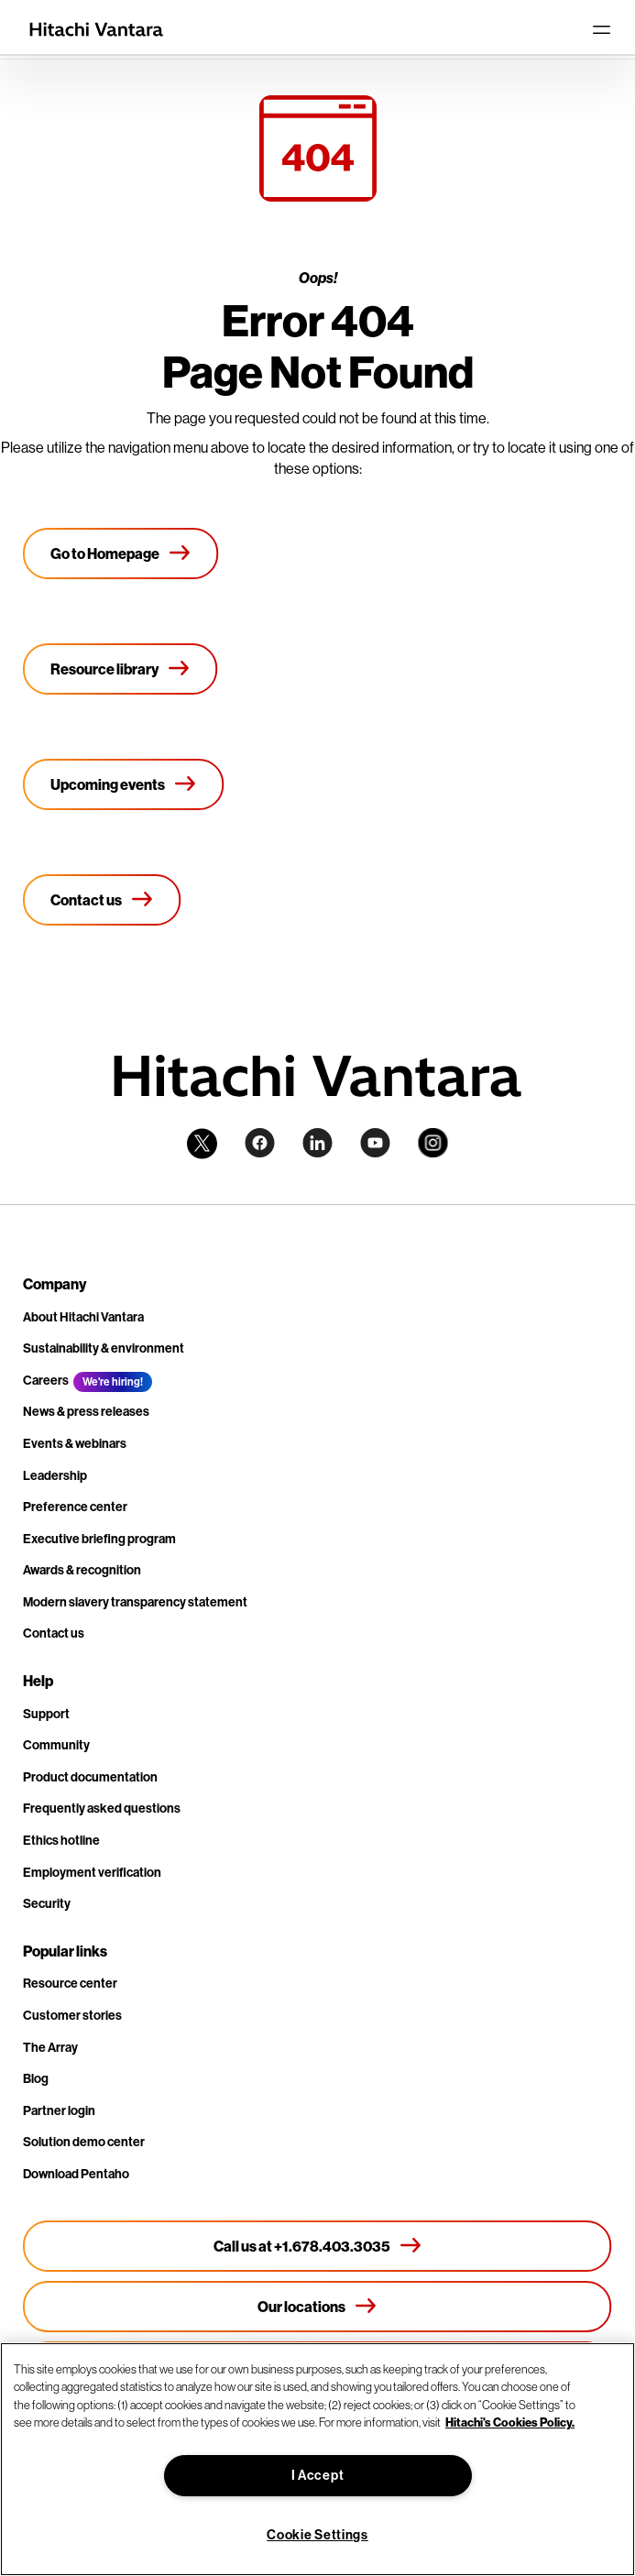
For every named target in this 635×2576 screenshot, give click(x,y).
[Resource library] (120, 669)
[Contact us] (102, 900)
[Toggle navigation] (601, 29)
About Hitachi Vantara (83, 1317)
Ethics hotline (61, 1840)
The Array (50, 2047)
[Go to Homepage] (121, 553)
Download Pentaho (76, 2174)
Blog (36, 2079)
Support (46, 1714)
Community (56, 1745)
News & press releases (86, 1412)
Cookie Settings (317, 2535)
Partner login (59, 2111)
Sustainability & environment (103, 1348)
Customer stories (72, 2015)
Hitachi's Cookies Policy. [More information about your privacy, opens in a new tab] (510, 2422)
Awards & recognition (82, 1570)
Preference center (75, 1507)
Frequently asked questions (102, 1808)
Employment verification (92, 1872)
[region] (317, 2459)
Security (47, 1904)
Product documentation (90, 1777)
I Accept (318, 2475)
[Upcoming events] (123, 784)
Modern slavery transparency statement (135, 1602)
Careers (46, 1380)
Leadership (55, 1476)
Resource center (70, 1983)
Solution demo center (84, 2142)
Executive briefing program (99, 1539)
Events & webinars (74, 1444)
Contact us (53, 1633)
